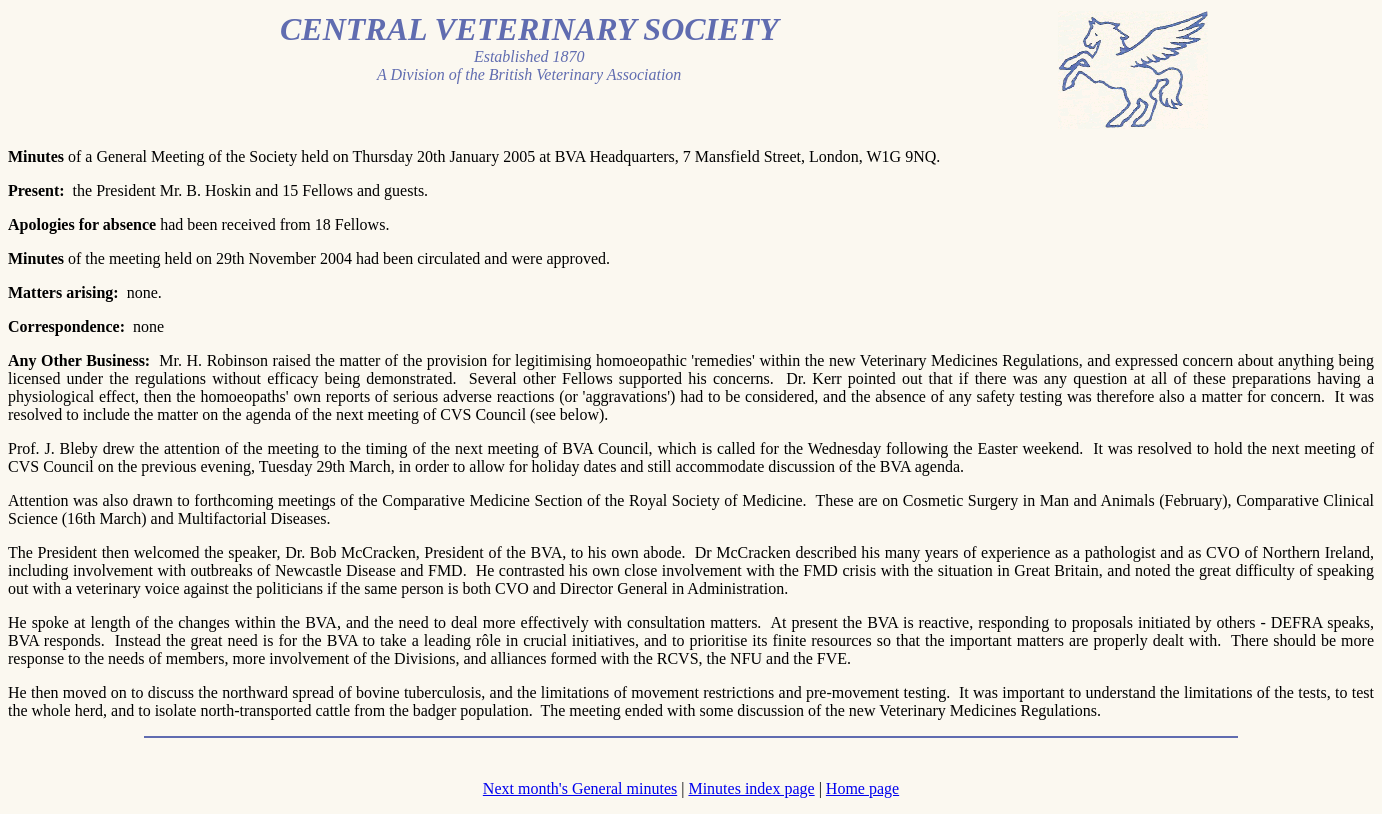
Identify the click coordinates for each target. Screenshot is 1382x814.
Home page (862, 788)
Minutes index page (751, 788)
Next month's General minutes (580, 788)
